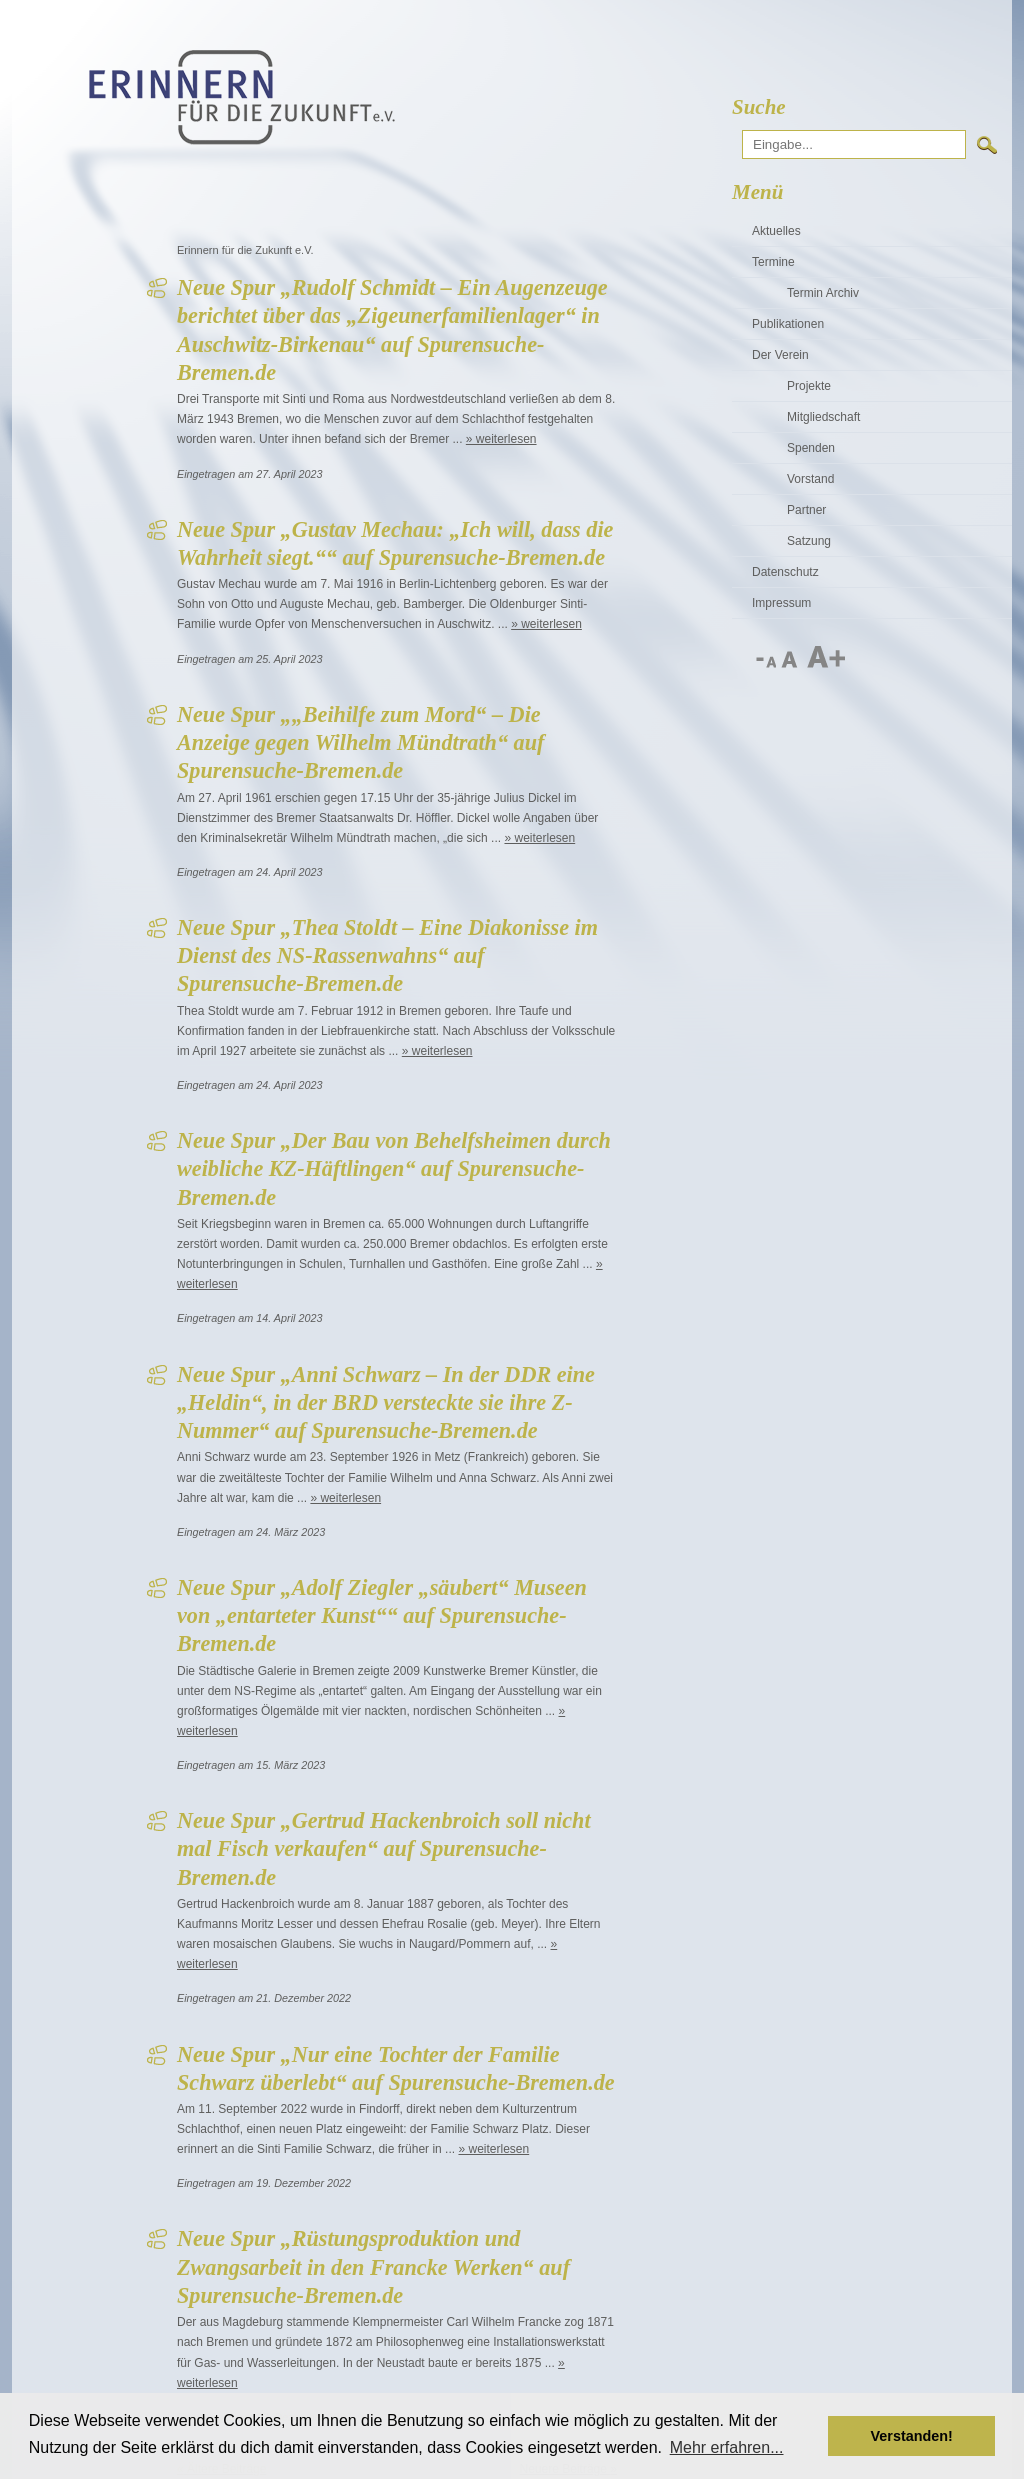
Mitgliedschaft (823, 417)
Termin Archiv (823, 293)
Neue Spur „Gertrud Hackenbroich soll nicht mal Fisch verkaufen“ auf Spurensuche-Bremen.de (384, 1849)
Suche (759, 107)
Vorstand (810, 479)
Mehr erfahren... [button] (727, 2447)
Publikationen (788, 324)
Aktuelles (776, 231)
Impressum (781, 603)
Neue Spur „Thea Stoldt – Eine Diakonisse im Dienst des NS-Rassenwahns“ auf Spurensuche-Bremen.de (387, 956)
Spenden (811, 448)
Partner (806, 510)
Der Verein (780, 355)
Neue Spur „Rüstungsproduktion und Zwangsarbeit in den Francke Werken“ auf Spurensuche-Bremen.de (373, 2267)
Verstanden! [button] (912, 2436)
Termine (773, 262)
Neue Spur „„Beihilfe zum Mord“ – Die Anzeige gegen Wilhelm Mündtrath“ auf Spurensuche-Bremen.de (360, 743)
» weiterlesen (501, 439)
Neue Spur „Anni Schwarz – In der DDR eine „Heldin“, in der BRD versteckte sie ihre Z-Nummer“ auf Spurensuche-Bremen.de (386, 1403)
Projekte (809, 386)
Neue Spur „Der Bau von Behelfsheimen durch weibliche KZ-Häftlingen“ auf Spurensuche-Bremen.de (394, 1169)
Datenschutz (785, 572)
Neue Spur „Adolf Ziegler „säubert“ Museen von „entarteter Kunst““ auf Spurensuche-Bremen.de (382, 1616)
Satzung (809, 541)
